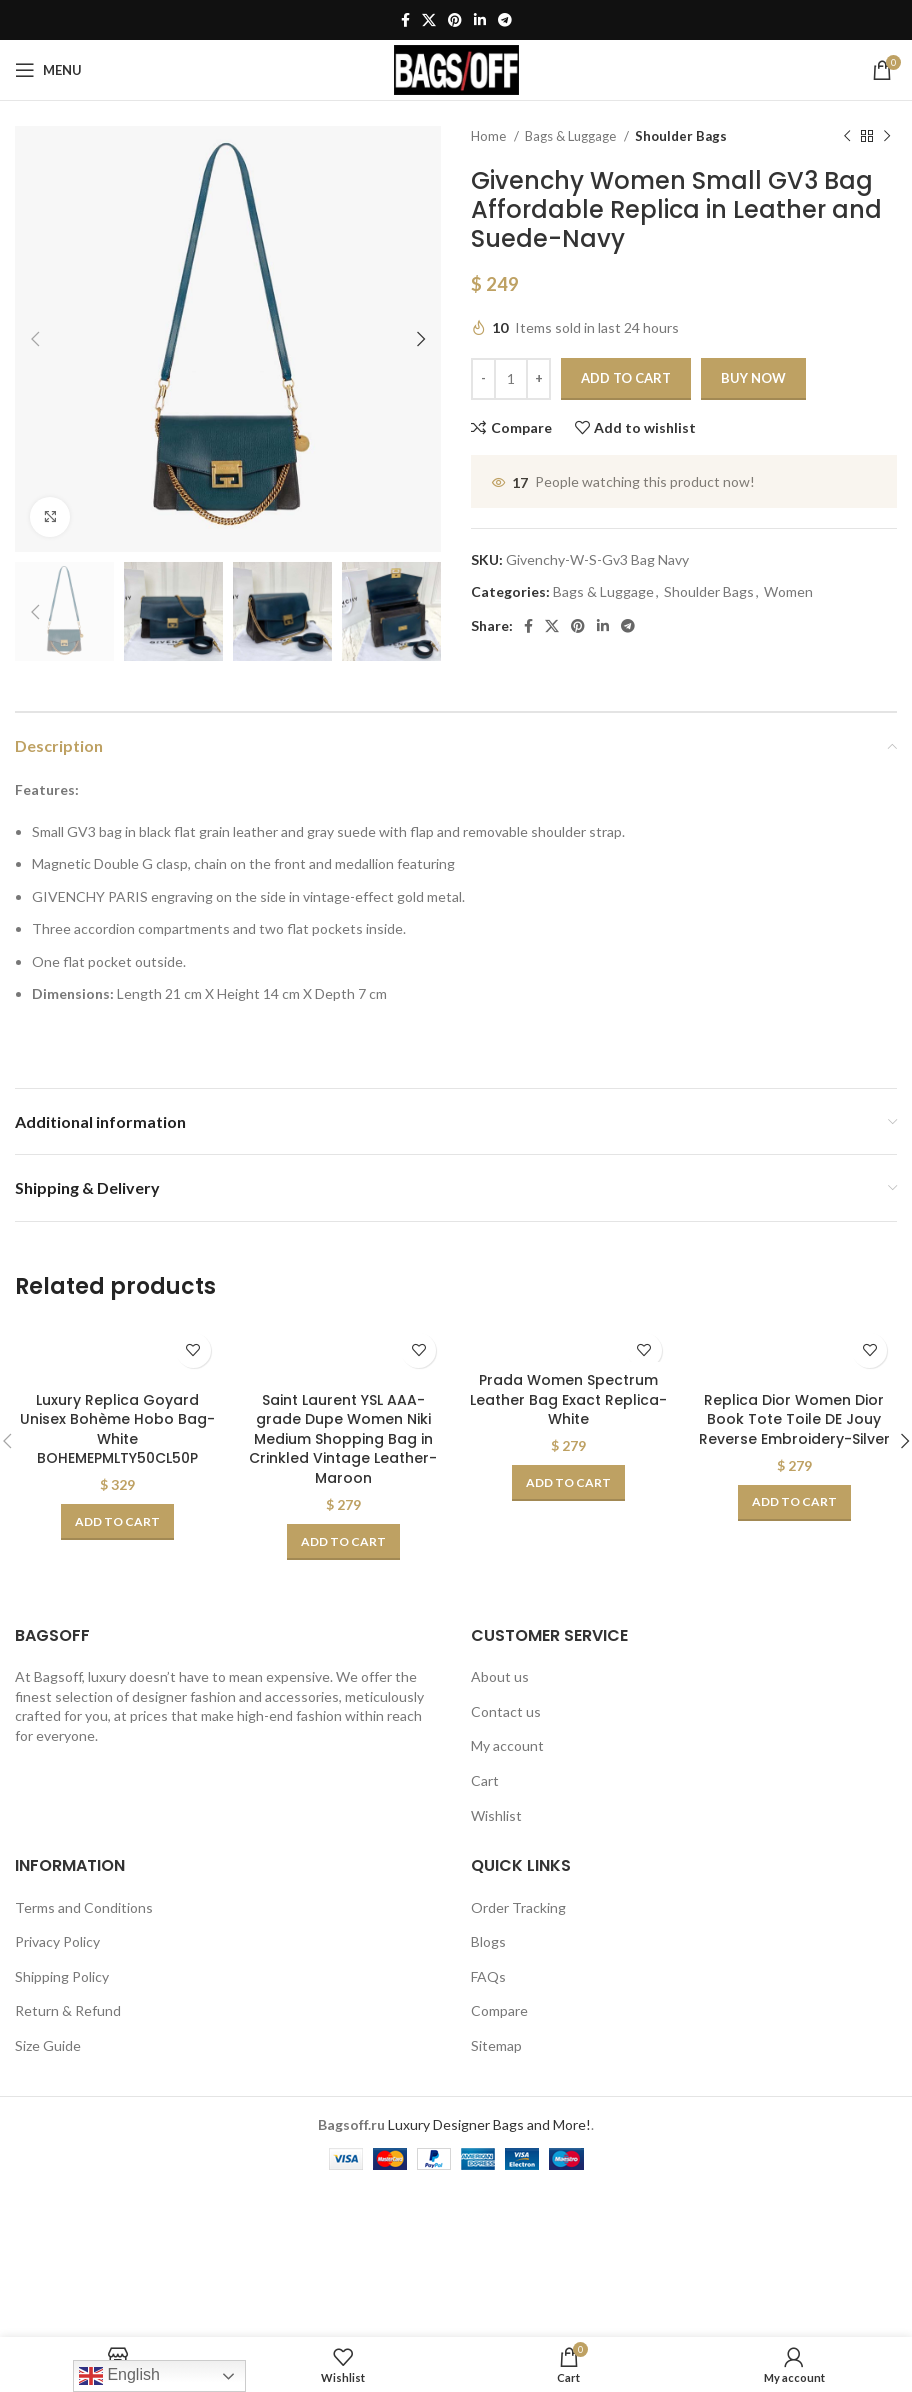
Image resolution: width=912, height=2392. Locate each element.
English (119, 2376)
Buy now (753, 378)
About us (500, 1676)
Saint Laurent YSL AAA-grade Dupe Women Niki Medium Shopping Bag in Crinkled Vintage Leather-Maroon (343, 1439)
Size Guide (48, 2045)
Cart (485, 1780)
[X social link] (429, 20)
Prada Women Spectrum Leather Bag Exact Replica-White (568, 1399)
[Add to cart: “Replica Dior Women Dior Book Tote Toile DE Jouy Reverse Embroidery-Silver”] (794, 1503)
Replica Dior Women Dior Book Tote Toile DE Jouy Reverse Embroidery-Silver (794, 1419)
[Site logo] (456, 68)
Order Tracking (518, 1907)
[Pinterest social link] (455, 20)
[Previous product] (847, 137)
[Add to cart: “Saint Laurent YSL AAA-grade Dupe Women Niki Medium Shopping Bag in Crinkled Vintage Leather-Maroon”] (343, 1542)
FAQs (488, 1976)
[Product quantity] (511, 379)
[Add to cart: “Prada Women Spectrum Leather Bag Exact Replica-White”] (568, 1483)
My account (507, 1745)
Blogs (488, 1941)
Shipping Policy (62, 1976)
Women (788, 591)
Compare (499, 2010)
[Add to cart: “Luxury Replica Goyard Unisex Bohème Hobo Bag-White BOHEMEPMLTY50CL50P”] (117, 1522)
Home (490, 136)
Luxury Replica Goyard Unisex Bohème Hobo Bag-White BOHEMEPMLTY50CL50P (117, 1429)
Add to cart (626, 378)
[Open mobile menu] (48, 70)
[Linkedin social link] (480, 20)
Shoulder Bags (681, 136)
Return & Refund (68, 2010)
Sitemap (496, 2045)
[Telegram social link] (505, 20)
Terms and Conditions (84, 1907)
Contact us (506, 1711)
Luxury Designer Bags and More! (489, 2124)
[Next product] (887, 137)
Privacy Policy (57, 1941)
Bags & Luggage (572, 136)
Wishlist (496, 1815)
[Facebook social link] (405, 20)
